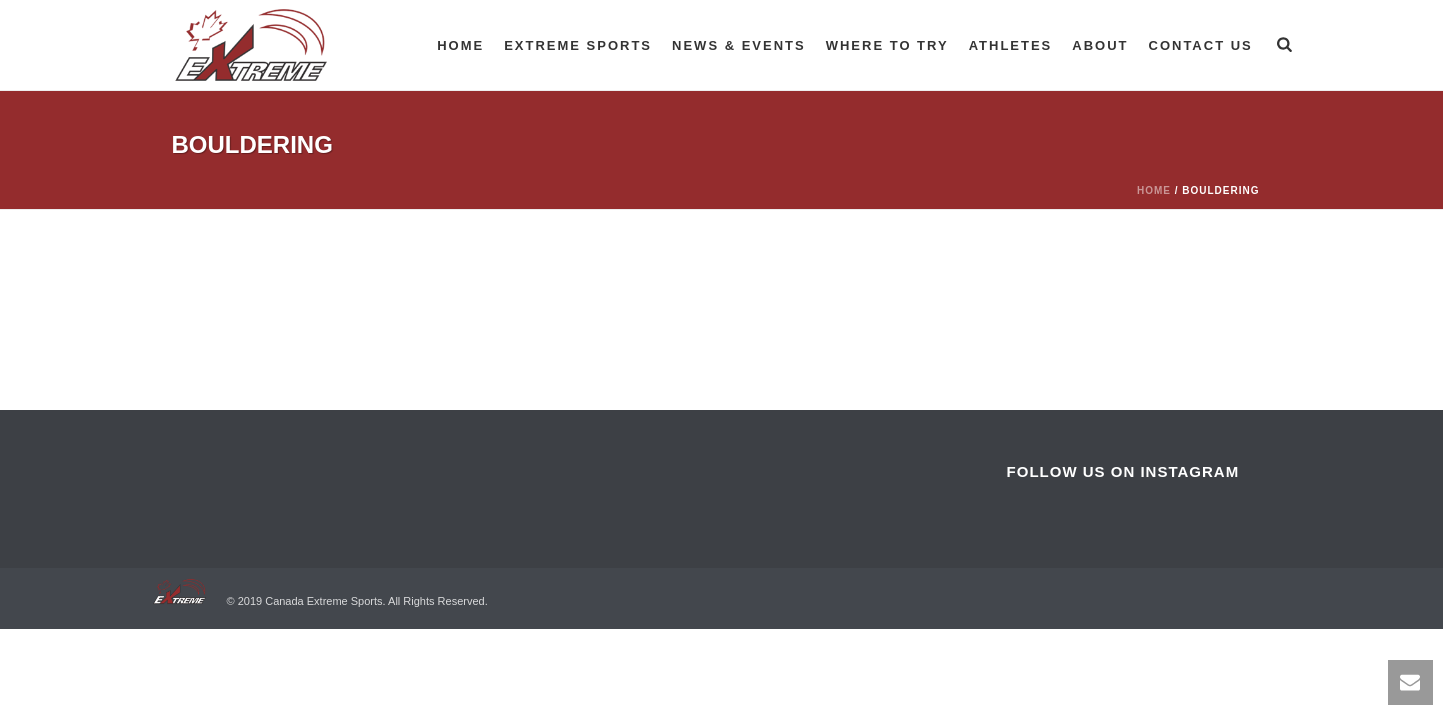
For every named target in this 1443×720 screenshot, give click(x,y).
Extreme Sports (578, 45)
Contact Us (1201, 45)
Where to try (887, 45)
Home (460, 45)
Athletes (1011, 45)
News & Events (739, 45)
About (1100, 45)
